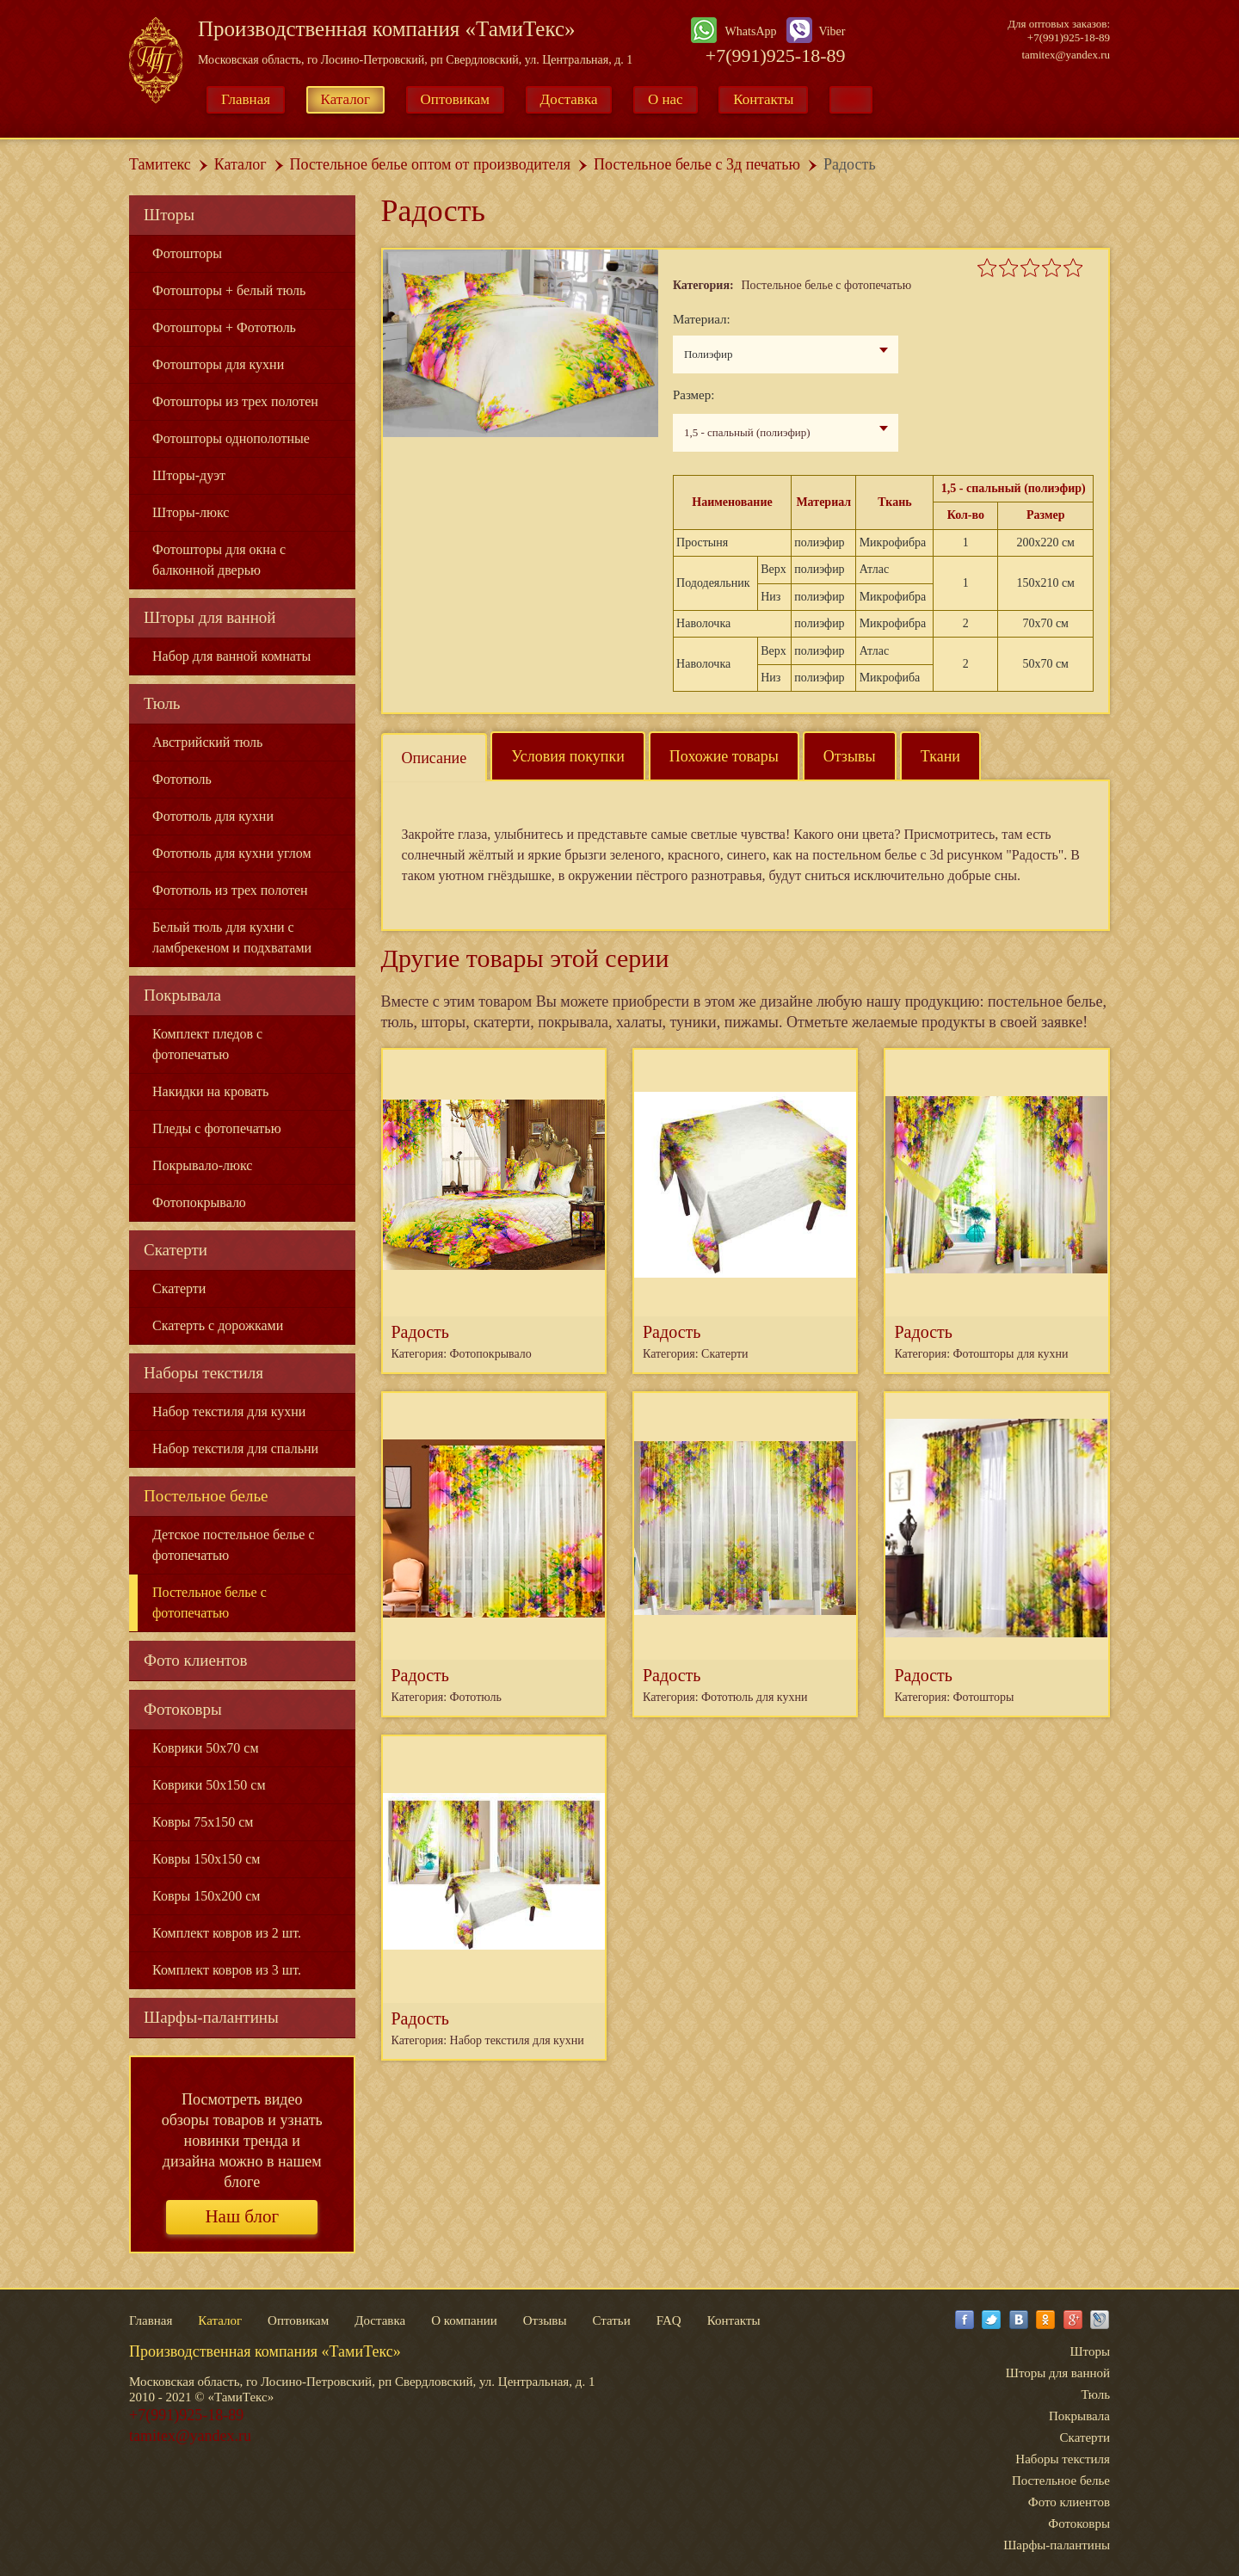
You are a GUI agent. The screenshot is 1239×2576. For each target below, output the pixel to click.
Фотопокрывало (199, 1202)
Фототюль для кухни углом (231, 853)
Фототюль (182, 779)
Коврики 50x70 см (205, 1748)
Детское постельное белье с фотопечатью (233, 1544)
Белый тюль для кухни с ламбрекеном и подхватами (231, 937)
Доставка (569, 99)
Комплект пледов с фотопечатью (207, 1044)
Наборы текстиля (203, 1373)
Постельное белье (206, 1496)
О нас (665, 99)
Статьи (611, 2320)
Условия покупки (568, 756)
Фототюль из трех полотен (230, 890)
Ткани (940, 756)
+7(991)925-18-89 (776, 55)
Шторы (169, 215)
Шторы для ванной (210, 617)
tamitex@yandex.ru (1065, 54)
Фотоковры (183, 1709)
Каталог (346, 99)
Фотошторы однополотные (231, 438)
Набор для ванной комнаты (231, 656)
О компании (464, 2320)
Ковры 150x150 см (206, 1859)
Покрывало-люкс (202, 1165)
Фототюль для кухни (213, 816)
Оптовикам (455, 99)
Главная (245, 99)
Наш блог (242, 2216)
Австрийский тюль (207, 742)
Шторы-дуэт (188, 475)
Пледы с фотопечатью (216, 1128)
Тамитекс (160, 164)
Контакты (763, 99)
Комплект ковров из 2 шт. (226, 1933)
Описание (434, 758)
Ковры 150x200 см (206, 1896)
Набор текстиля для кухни (228, 1411)
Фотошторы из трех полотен (235, 401)
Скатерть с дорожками (217, 1325)
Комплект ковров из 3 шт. (226, 1970)
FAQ (668, 2320)
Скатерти (175, 1250)
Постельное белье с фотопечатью (209, 1602)
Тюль (162, 703)
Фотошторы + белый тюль (228, 290)
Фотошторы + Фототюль (224, 327)
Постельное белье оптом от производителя (430, 164)
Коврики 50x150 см (209, 1785)
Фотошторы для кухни (218, 364)
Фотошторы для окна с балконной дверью (219, 559)
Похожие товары (724, 756)
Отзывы (849, 756)
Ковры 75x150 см (202, 1822)
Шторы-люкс (190, 512)
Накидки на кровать (210, 1091)
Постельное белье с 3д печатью (697, 164)
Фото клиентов (196, 1660)
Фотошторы (187, 253)
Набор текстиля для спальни (235, 1448)
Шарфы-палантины (211, 2017)
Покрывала (182, 995)
